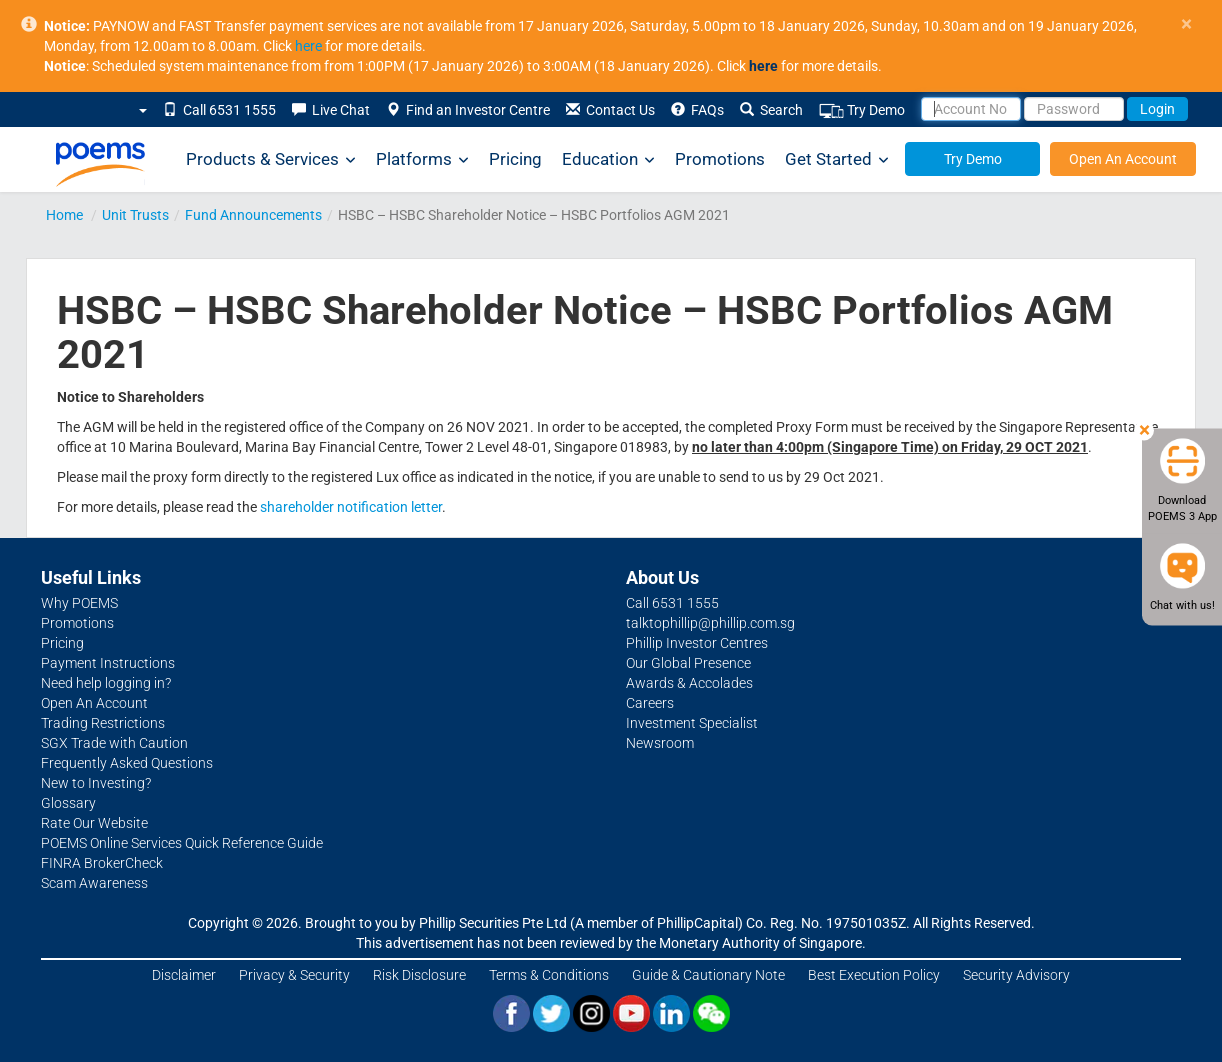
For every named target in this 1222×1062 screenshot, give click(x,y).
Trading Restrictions (103, 723)
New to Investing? (96, 783)
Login (1157, 109)
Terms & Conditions (549, 975)
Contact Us (610, 110)
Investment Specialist (692, 723)
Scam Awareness (94, 883)
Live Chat (331, 110)
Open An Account (1123, 159)
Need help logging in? (106, 683)
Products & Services (271, 159)
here (308, 46)
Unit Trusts (135, 215)
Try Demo (862, 110)
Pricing (515, 159)
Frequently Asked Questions (127, 763)
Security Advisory (1016, 975)
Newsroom (660, 743)
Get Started (837, 159)
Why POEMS (79, 603)
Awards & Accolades (689, 683)
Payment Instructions (108, 663)
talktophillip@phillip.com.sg (710, 623)
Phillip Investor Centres (697, 643)
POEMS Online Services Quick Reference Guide (182, 843)
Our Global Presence (688, 663)
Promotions (720, 159)
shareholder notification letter (351, 507)
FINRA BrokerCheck (102, 863)
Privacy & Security (294, 975)
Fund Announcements (253, 215)
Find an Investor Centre (468, 110)
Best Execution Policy (874, 975)
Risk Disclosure (419, 975)
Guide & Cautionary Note (708, 975)
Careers (650, 703)
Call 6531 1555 (219, 110)
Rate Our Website (94, 823)
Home (64, 215)
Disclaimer (184, 975)
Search (771, 110)
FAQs (697, 110)
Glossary (68, 803)
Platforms (422, 159)
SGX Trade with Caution (114, 743)
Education (608, 159)
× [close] (1186, 24)
